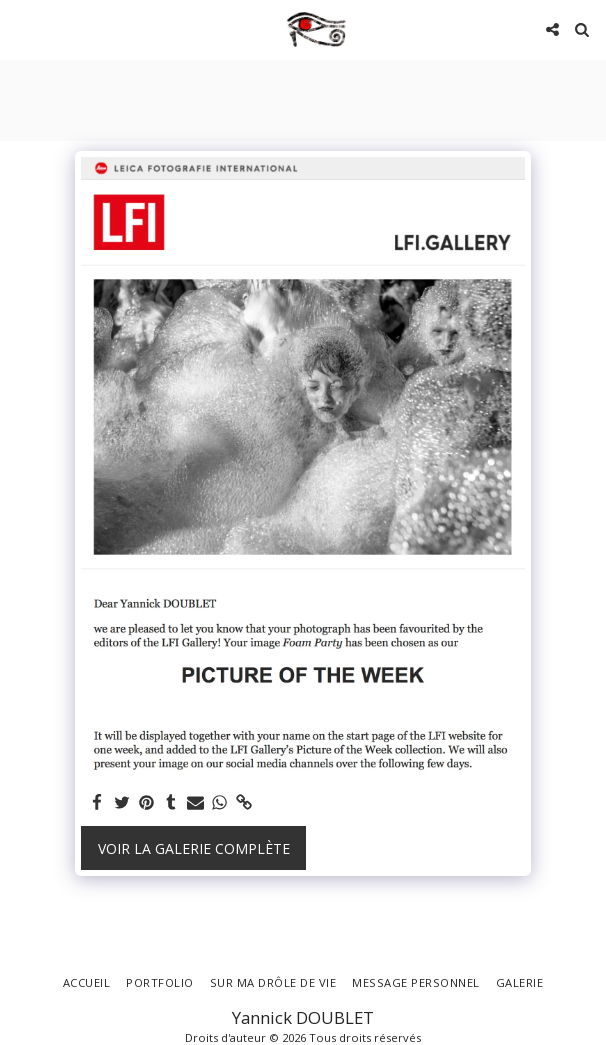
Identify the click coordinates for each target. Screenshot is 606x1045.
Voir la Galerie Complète (194, 848)
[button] (22, 28)
